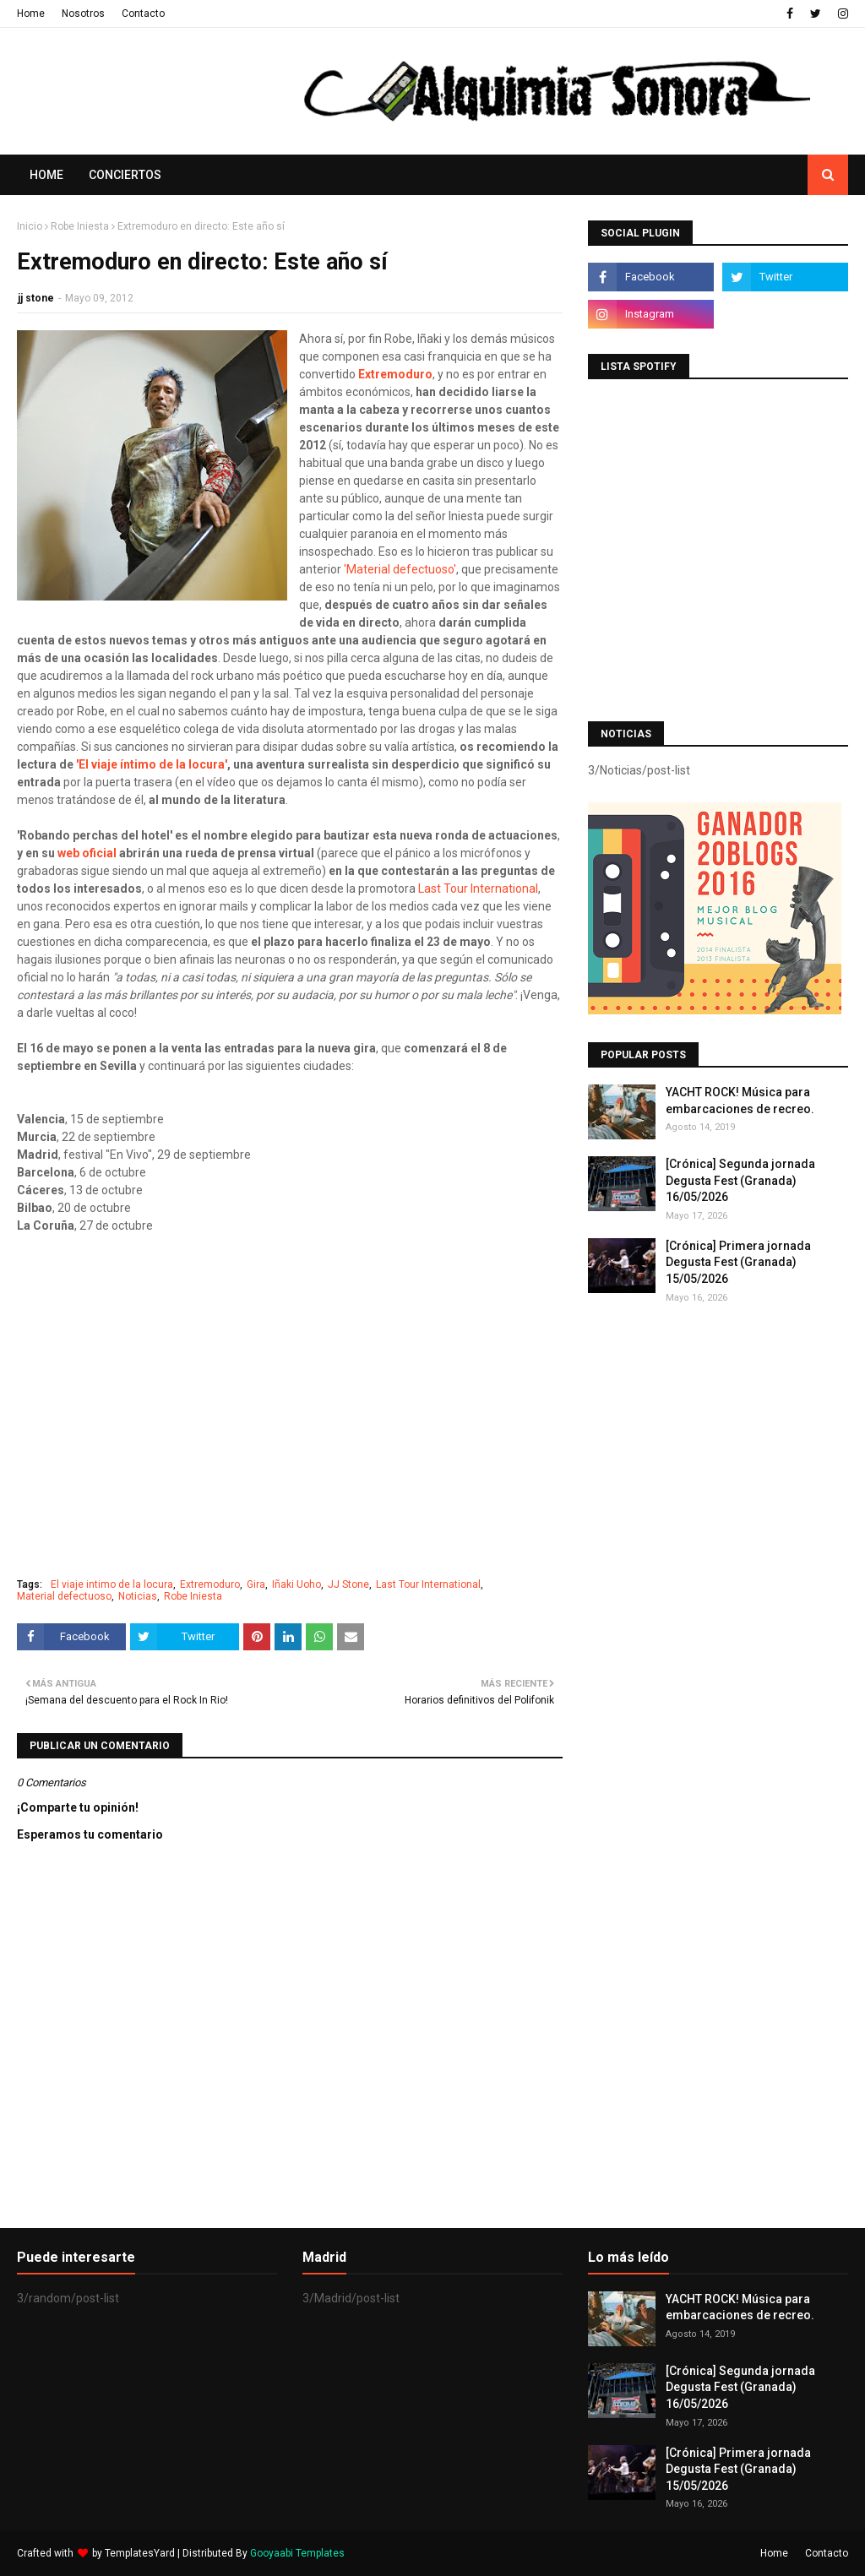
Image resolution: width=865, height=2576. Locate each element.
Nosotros (83, 13)
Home (31, 13)
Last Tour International (478, 888)
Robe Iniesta (80, 226)
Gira (256, 1584)
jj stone (36, 298)
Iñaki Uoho (296, 1584)
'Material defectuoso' (400, 569)
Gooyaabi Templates (297, 2553)
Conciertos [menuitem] (125, 175)
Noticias (137, 1596)
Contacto (143, 13)
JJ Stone (348, 1584)
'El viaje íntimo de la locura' (150, 764)
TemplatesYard (140, 2553)
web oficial (87, 853)
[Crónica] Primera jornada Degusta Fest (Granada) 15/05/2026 (738, 1262)
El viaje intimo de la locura (112, 1584)
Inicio (29, 226)
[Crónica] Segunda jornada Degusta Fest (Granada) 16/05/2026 (740, 1180)
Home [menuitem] (46, 175)
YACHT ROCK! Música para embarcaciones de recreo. (740, 1100)
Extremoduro (395, 374)
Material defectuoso (64, 1596)
